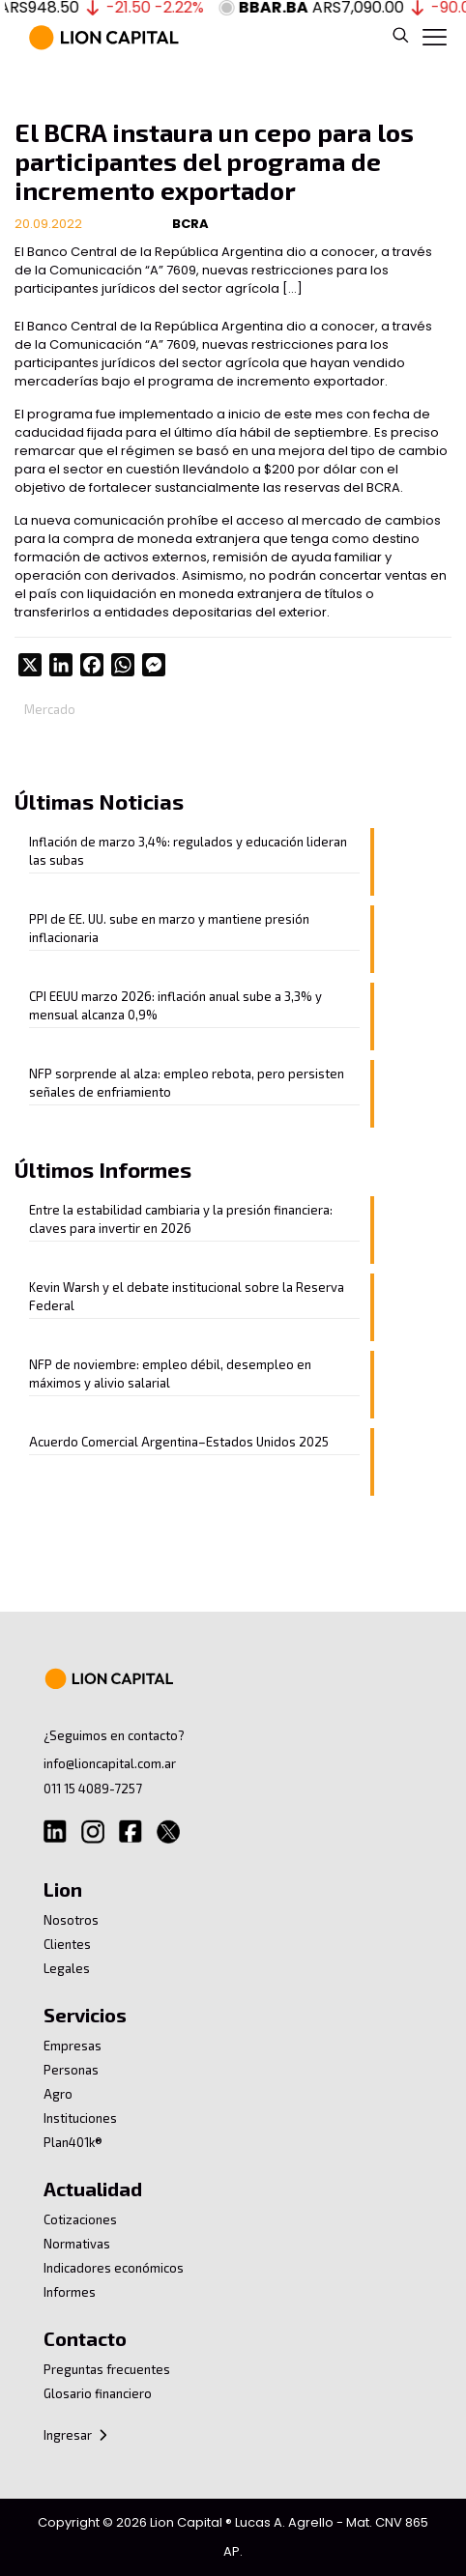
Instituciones (80, 2118)
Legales (67, 1968)
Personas (71, 2069)
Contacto (85, 2338)
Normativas (77, 2243)
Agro (58, 2094)
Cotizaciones (80, 2219)
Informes (70, 2292)
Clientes (67, 1944)
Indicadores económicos (114, 2267)
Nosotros (71, 1920)
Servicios (85, 2014)
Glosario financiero (98, 2393)
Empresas (73, 2045)
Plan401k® (73, 2142)
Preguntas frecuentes (107, 2369)
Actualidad (93, 2188)
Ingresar (77, 2435)
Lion (63, 1889)
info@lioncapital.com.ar (110, 1763)
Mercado (49, 709)
